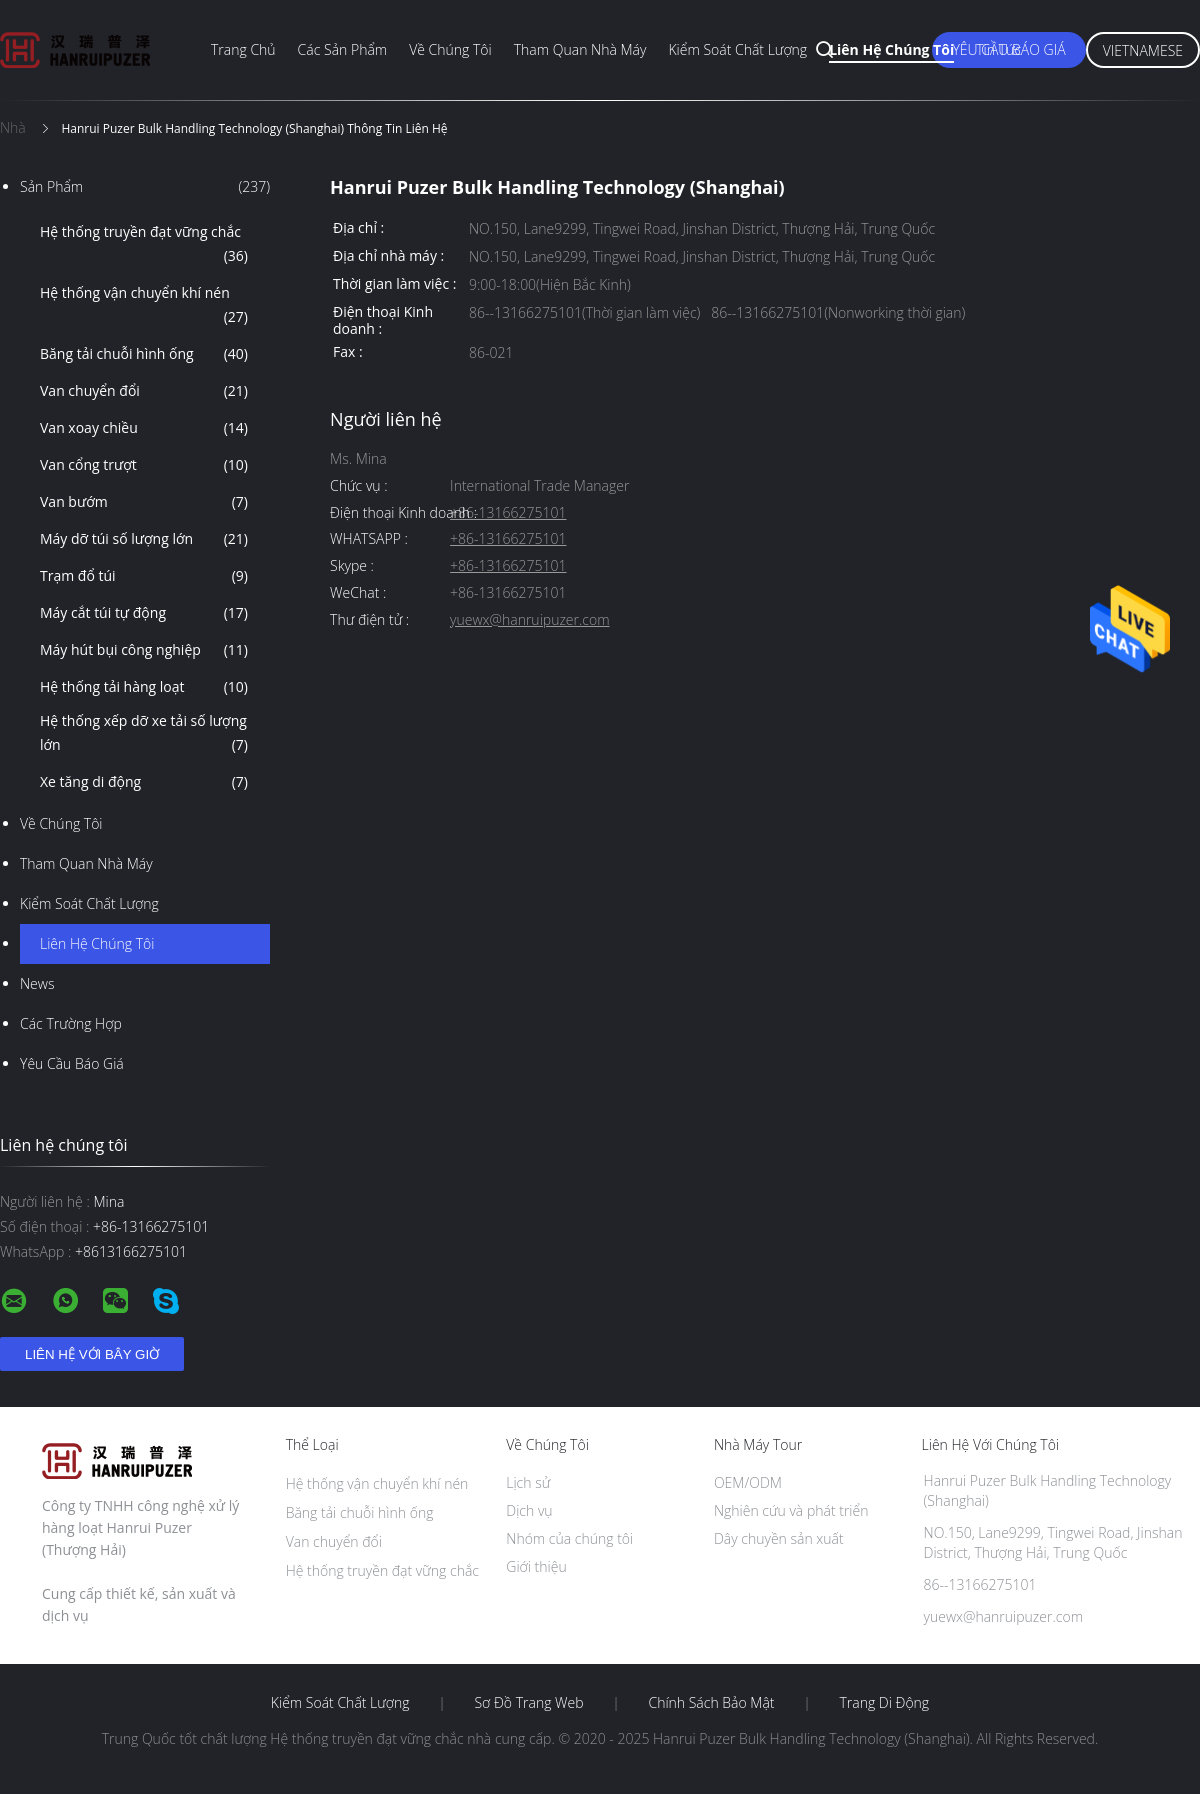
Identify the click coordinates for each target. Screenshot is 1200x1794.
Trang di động (884, 1703)
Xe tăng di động (144, 782)
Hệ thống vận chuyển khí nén (144, 306)
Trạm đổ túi (144, 576)
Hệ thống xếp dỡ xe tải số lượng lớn (144, 734)
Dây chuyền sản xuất (779, 1538)
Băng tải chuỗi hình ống (144, 354)
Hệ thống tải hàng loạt (144, 687)
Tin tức (998, 49)
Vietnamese (1143, 50)
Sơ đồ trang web (528, 1703)
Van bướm (144, 502)
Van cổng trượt (144, 465)
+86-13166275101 (508, 513)
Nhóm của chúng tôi (569, 1538)
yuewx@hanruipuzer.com (529, 620)
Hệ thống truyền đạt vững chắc (144, 245)
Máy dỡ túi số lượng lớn (144, 539)
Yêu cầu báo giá (72, 1063)
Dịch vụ (529, 1510)
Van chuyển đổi (144, 391)
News (37, 983)
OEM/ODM (748, 1482)
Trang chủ (243, 49)
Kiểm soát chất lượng (737, 49)
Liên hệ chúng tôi (891, 49)
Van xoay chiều (144, 428)
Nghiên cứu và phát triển (791, 1510)
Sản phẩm (145, 187)
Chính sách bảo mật (711, 1703)
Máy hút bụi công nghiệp (144, 650)
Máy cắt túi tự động (144, 613)
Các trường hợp (71, 1023)
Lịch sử (528, 1482)
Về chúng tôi (450, 49)
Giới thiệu (536, 1566)
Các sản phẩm (343, 49)
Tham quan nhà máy (580, 49)
